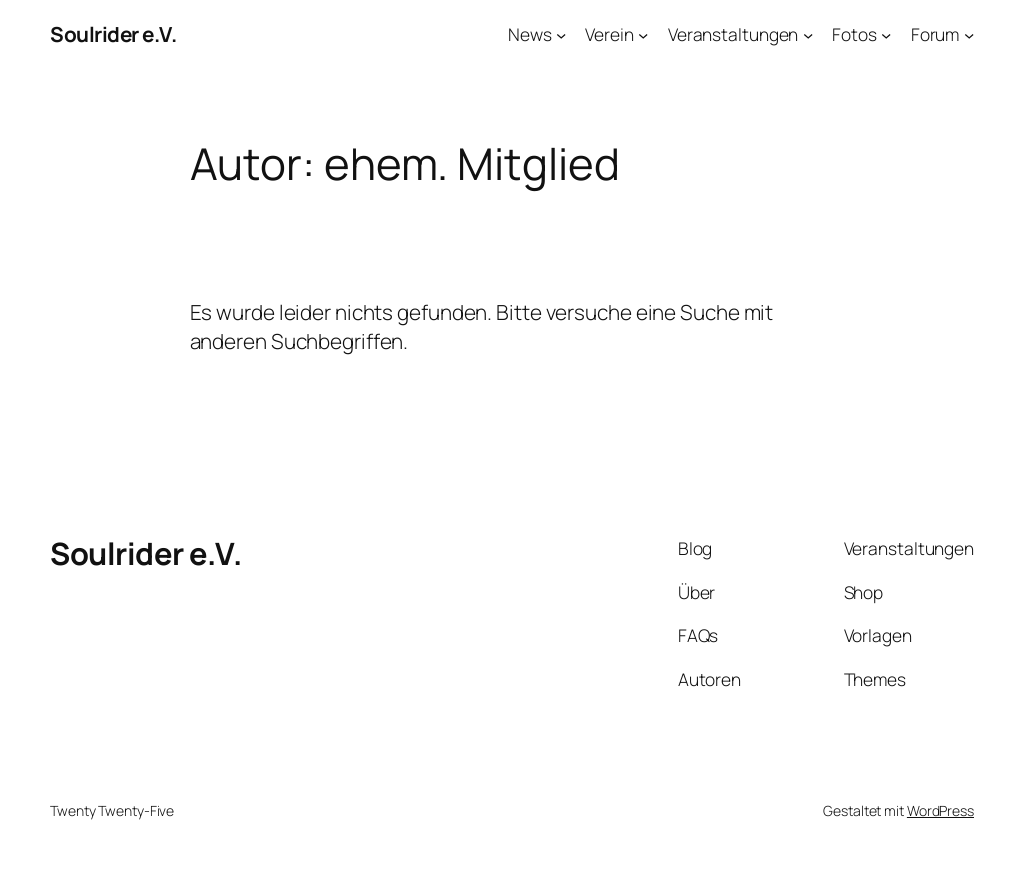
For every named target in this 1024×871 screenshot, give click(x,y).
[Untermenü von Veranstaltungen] (808, 34)
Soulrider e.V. (113, 34)
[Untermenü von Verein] (643, 34)
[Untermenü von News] (561, 34)
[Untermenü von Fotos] (886, 34)
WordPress (940, 810)
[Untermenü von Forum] (969, 34)
